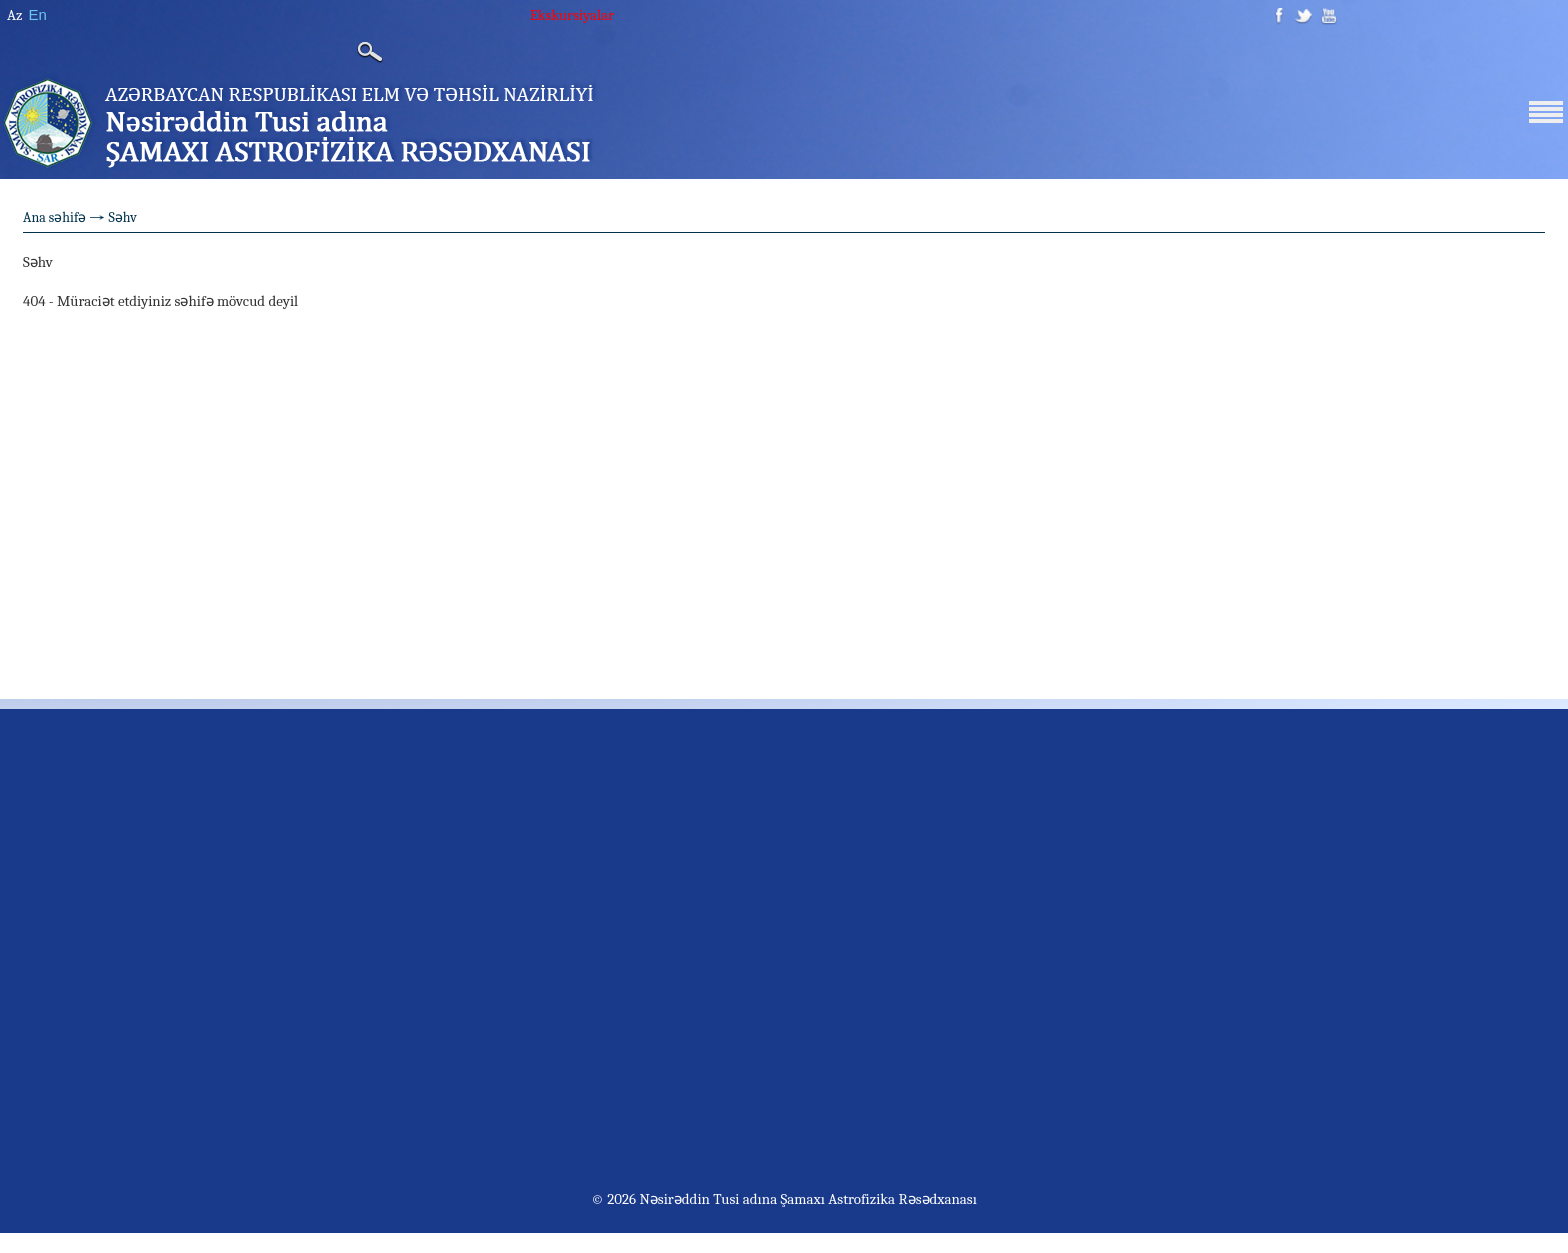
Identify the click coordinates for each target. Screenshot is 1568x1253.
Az (14, 15)
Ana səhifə (54, 217)
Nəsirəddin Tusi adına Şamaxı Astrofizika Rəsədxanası (806, 1199)
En (37, 14)
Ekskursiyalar (572, 15)
